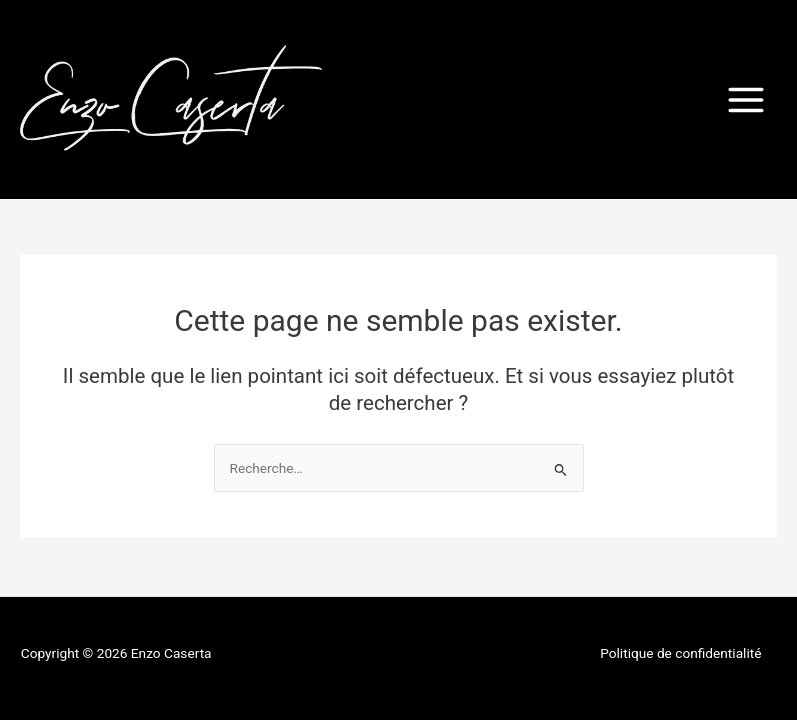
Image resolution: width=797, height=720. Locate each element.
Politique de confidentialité (680, 653)
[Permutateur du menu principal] (746, 99)
